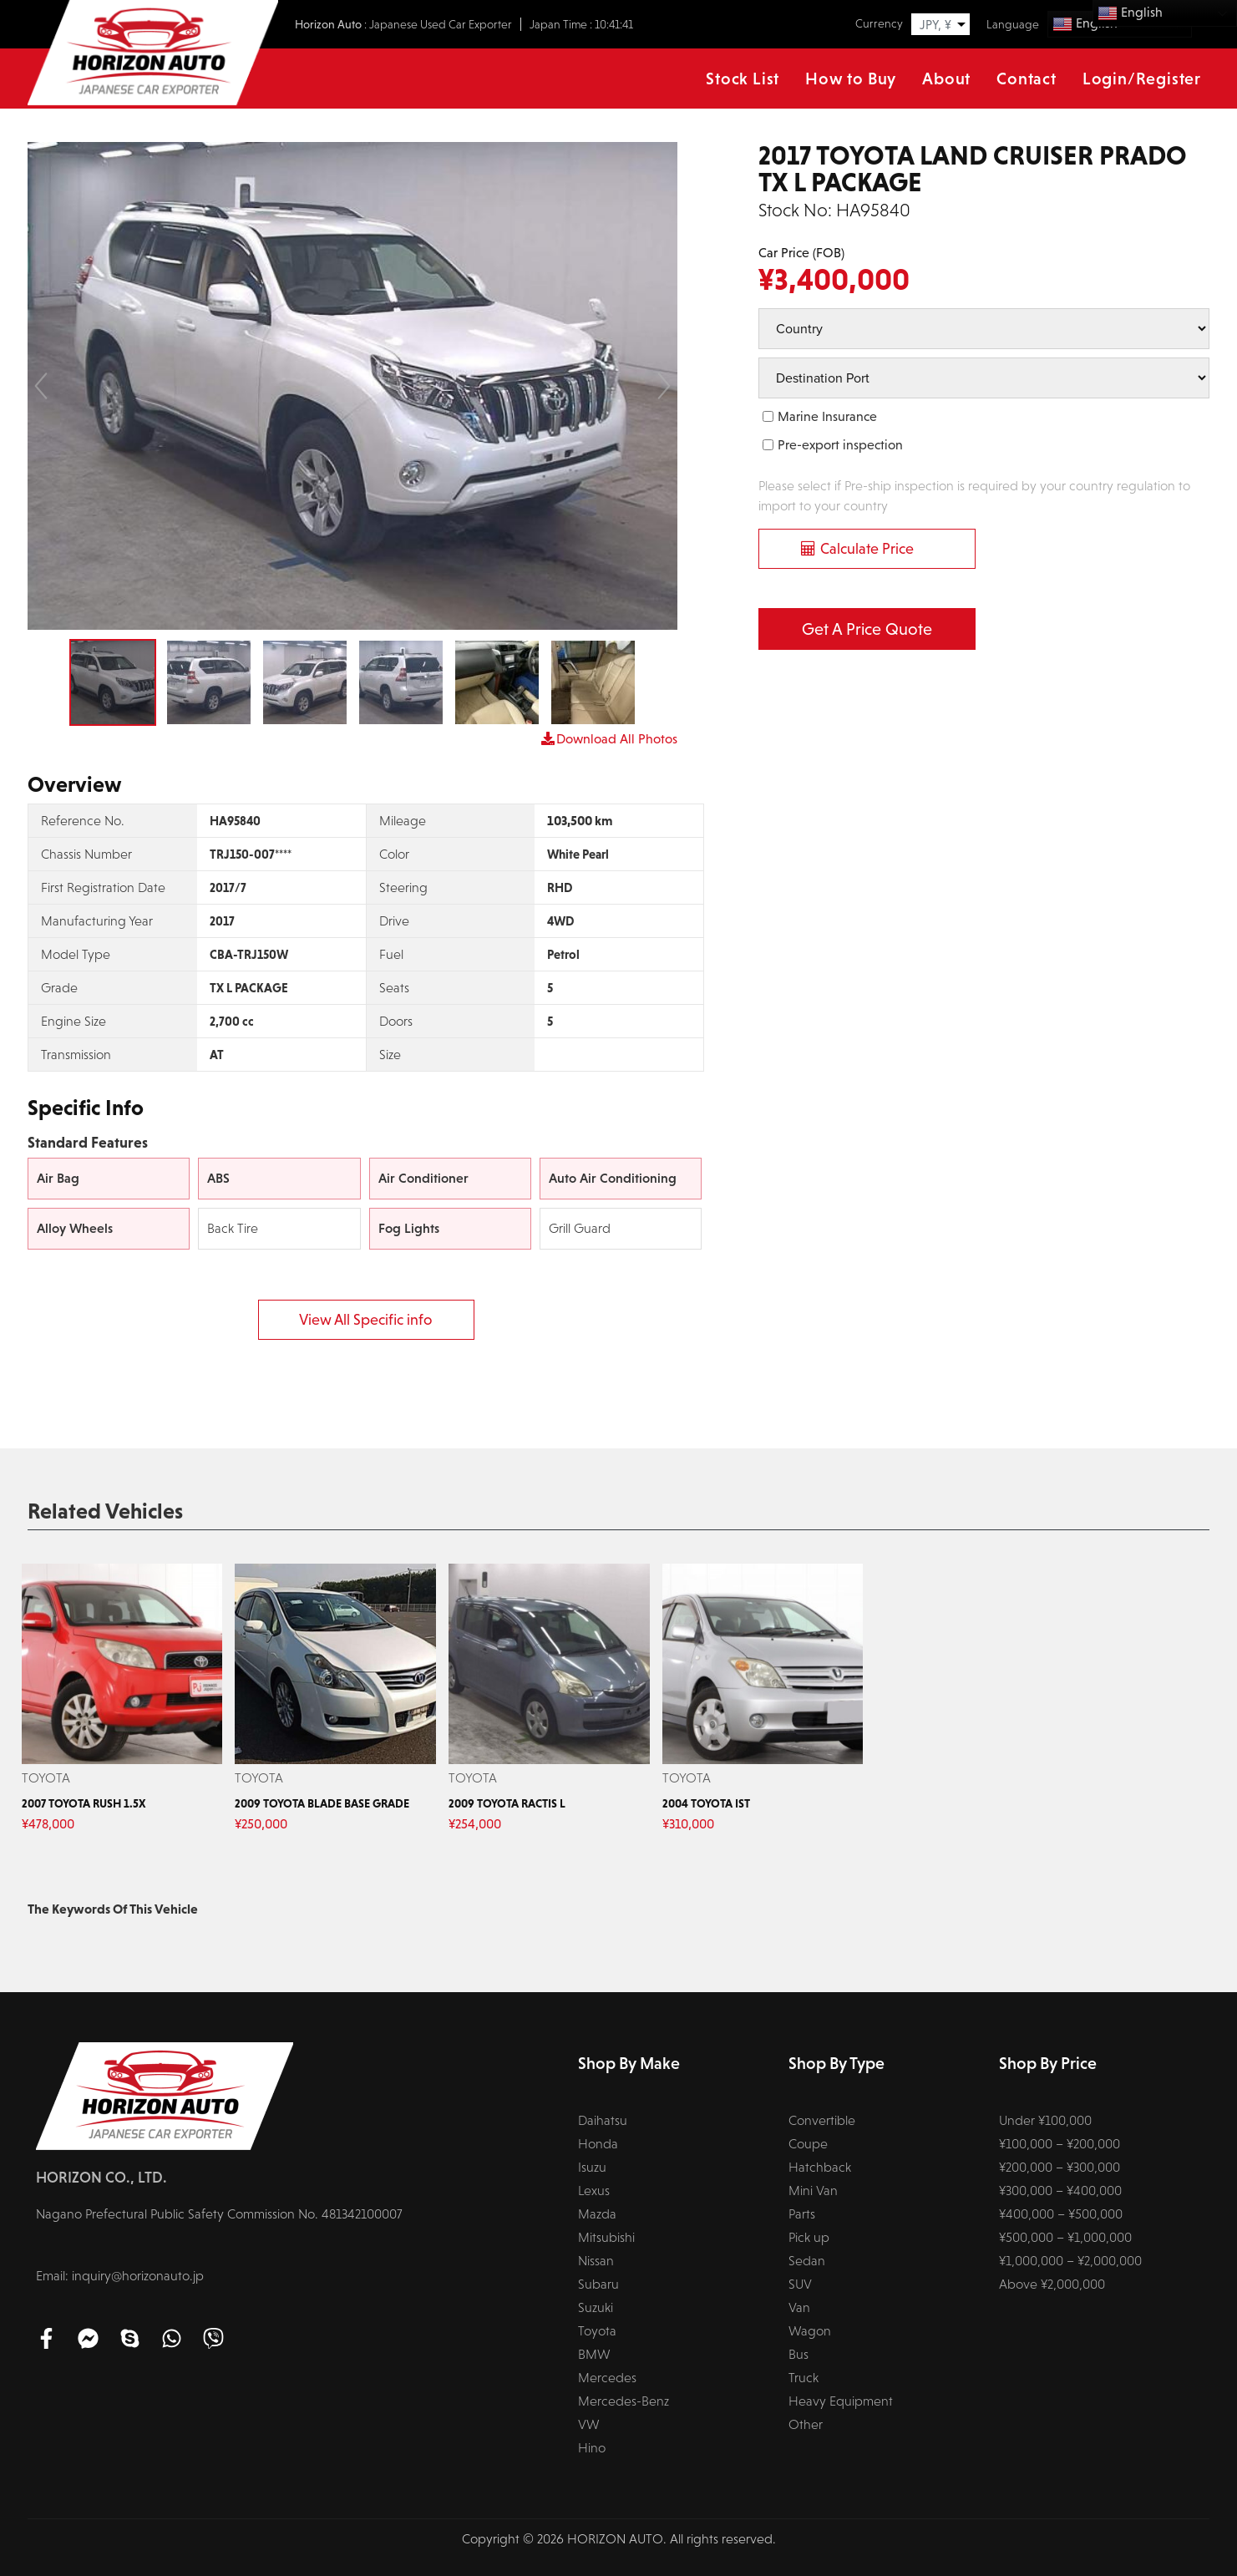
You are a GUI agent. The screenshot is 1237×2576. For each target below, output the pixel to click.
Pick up (808, 2237)
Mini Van (813, 2190)
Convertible (821, 2120)
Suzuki (595, 2307)
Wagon (809, 2331)
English (1130, 13)
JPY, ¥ (935, 24)
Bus (798, 2354)
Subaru (598, 2284)
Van (799, 2307)
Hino (592, 2448)
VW (589, 2424)
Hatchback (819, 2167)
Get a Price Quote (867, 629)
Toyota (597, 2331)
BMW (594, 2354)
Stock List (742, 78)
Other (805, 2424)
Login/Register (1141, 78)
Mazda (597, 2214)
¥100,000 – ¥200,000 (1059, 2144)
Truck (803, 2378)
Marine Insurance (827, 416)
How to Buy (850, 78)
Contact (1026, 78)
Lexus (594, 2190)
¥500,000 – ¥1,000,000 (1065, 2237)
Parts (801, 2214)
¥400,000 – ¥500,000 (1061, 2214)
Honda (598, 2144)
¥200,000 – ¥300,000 (1059, 2167)
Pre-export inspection (840, 445)
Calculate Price (867, 548)
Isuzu (592, 2167)
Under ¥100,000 (1045, 2120)
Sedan (806, 2261)
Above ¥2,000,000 (1052, 2284)
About (946, 78)
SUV (800, 2284)
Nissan (596, 2261)
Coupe (808, 2144)
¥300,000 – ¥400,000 (1060, 2190)
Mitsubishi (606, 2237)
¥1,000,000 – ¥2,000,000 (1070, 2261)
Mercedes (607, 2378)
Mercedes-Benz (623, 2401)
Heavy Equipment (840, 2401)
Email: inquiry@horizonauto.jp (120, 2276)
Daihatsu (602, 2120)
